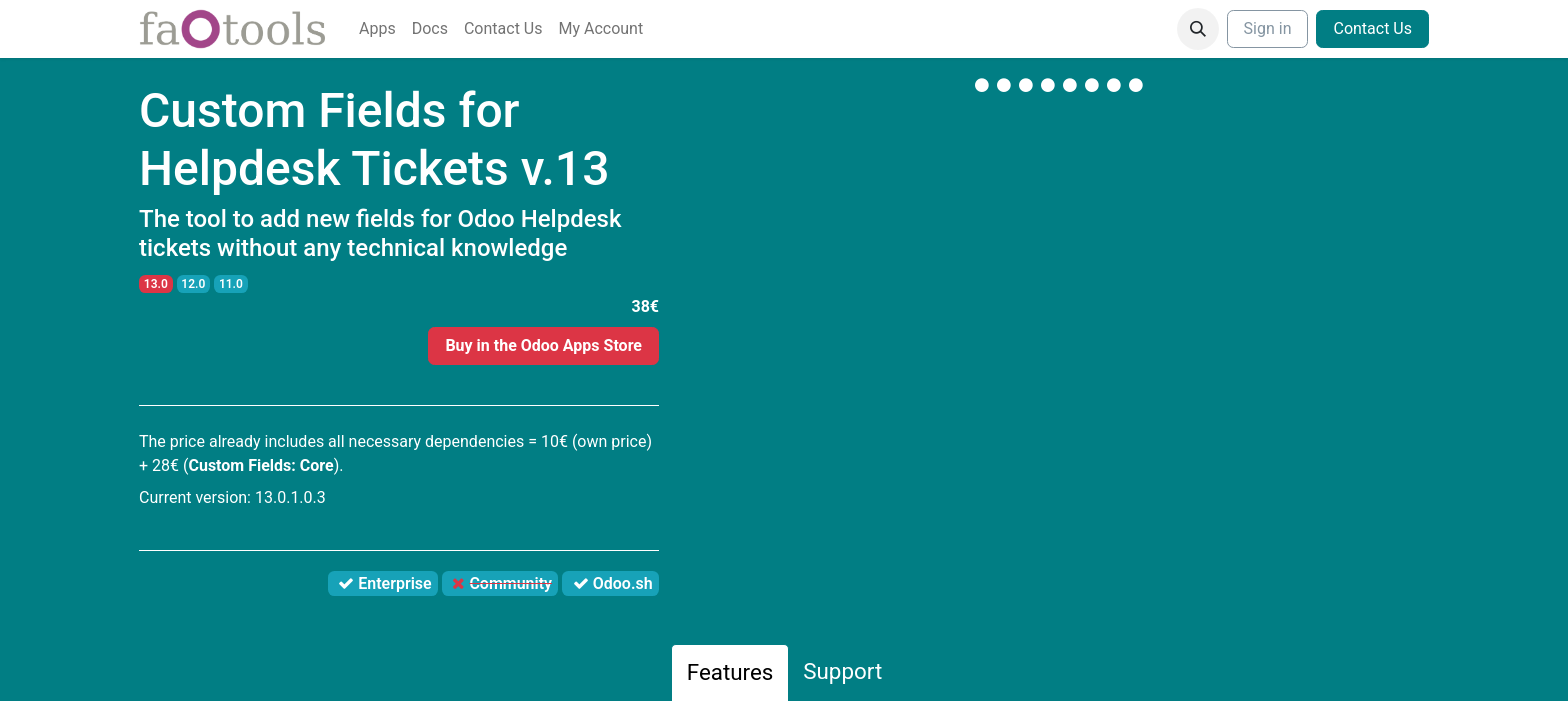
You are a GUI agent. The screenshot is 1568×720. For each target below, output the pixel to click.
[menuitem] (377, 29)
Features (730, 672)
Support (842, 671)
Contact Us (1372, 28)
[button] (1198, 29)
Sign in (1268, 28)
